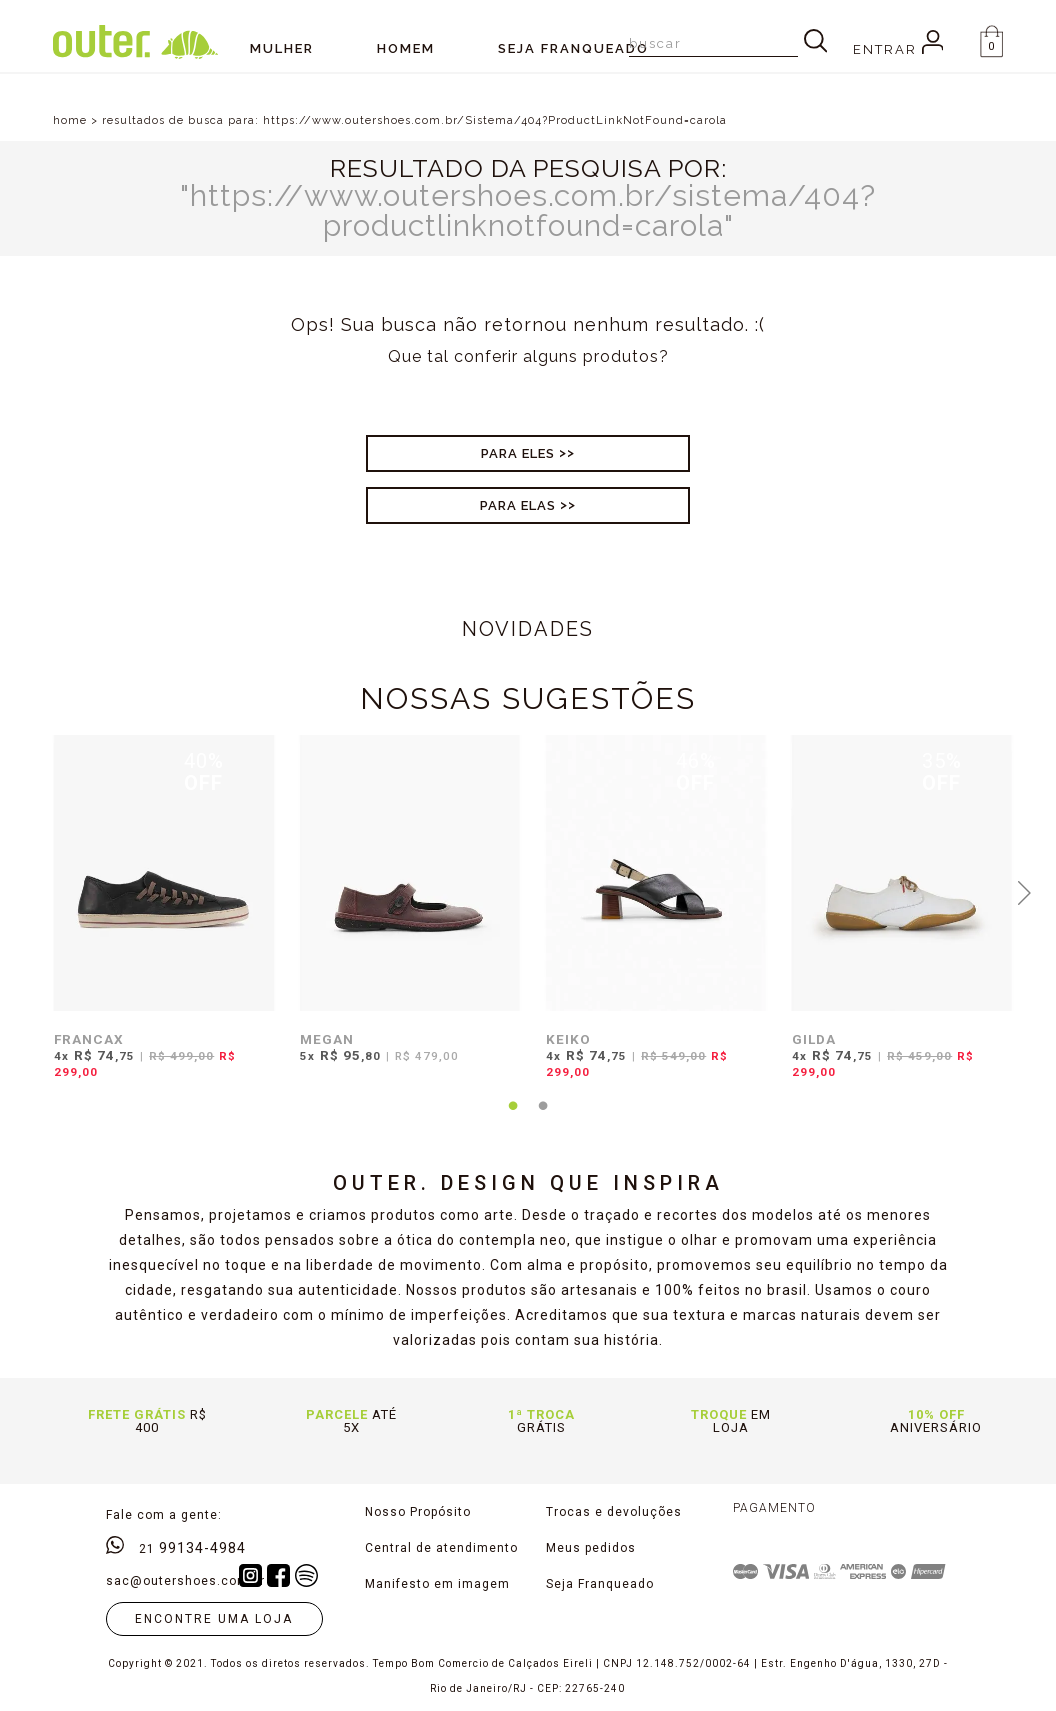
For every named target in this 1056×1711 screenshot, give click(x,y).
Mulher (282, 48)
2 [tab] (543, 1118)
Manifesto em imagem (437, 1584)
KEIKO (568, 1039)
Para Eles (518, 453)
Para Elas (518, 505)
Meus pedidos (591, 1548)
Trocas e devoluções (614, 1512)
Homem (406, 48)
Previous (31, 891)
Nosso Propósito (418, 1512)
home (70, 120)
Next (1025, 891)
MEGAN (327, 1039)
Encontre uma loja (214, 1619)
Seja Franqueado (600, 1584)
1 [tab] (513, 1118)
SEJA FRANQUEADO (573, 48)
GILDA (814, 1039)
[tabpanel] (159, 919)
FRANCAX (89, 1039)
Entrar (898, 49)
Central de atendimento (441, 1548)
